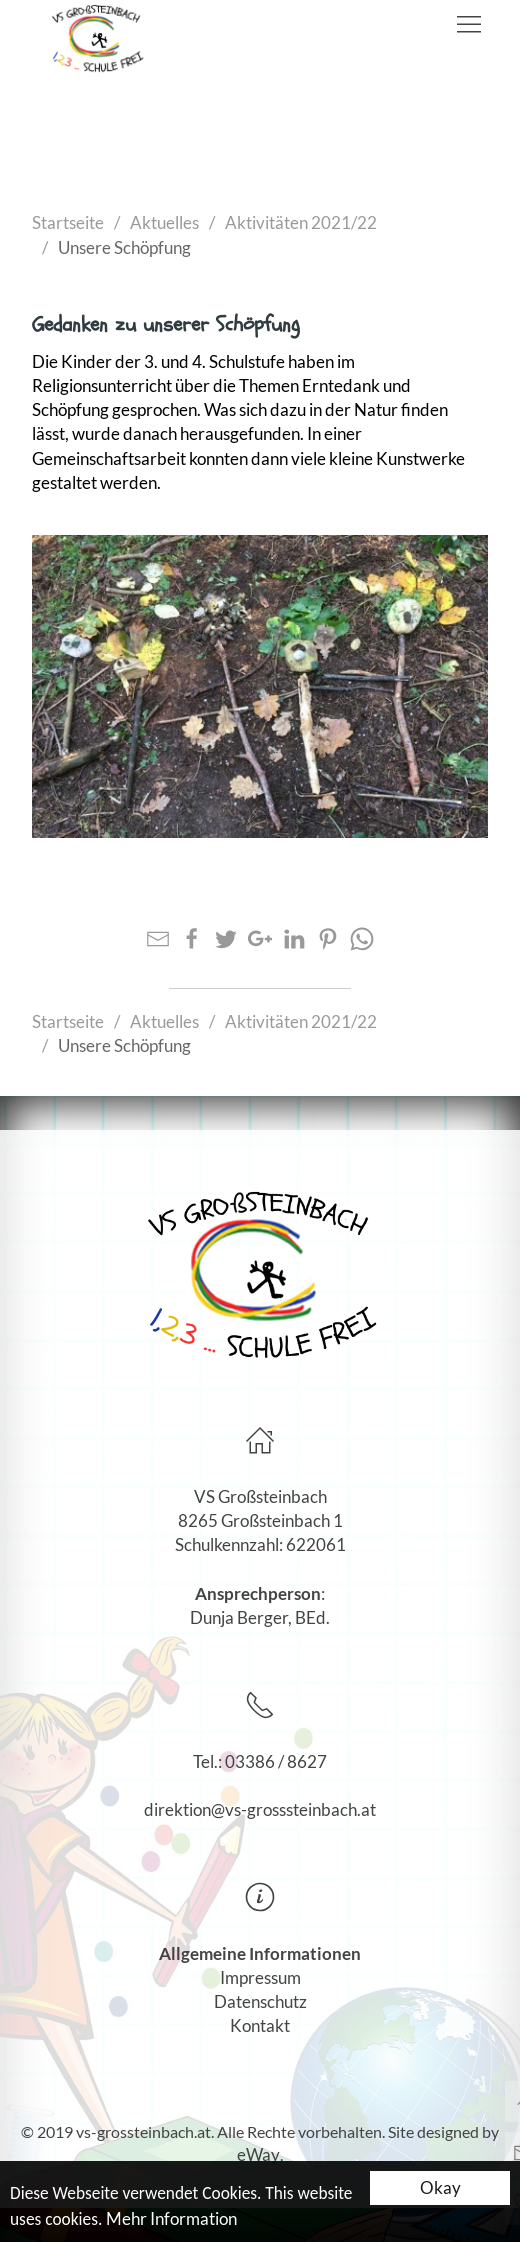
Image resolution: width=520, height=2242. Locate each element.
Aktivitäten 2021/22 (301, 222)
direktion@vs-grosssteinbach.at (260, 1809)
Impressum (260, 1977)
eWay (258, 2154)
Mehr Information (171, 2219)
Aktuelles (164, 222)
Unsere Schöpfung (124, 247)
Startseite (68, 222)
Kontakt (260, 2025)
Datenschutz (260, 2001)
